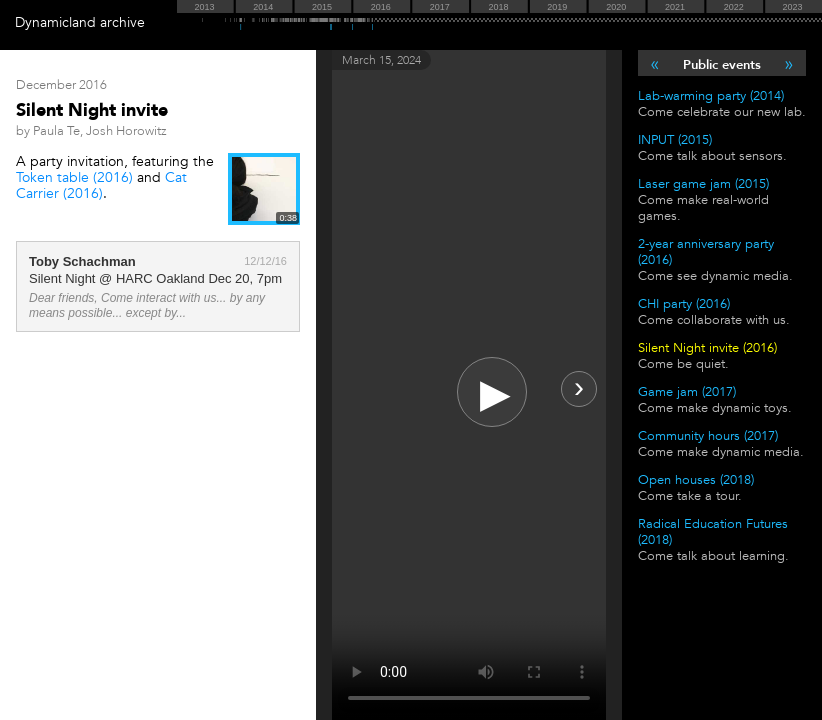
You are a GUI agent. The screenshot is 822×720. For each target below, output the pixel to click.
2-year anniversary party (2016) (706, 252)
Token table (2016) (74, 177)
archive (122, 22)
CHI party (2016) (684, 304)
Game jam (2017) (687, 392)
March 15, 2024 (381, 60)
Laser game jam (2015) (703, 184)
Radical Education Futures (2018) (713, 532)
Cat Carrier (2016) (101, 185)
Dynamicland (55, 22)
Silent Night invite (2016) (707, 348)
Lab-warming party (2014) (711, 96)
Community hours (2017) (708, 436)
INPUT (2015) (675, 140)
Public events (722, 65)
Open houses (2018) (696, 480)
